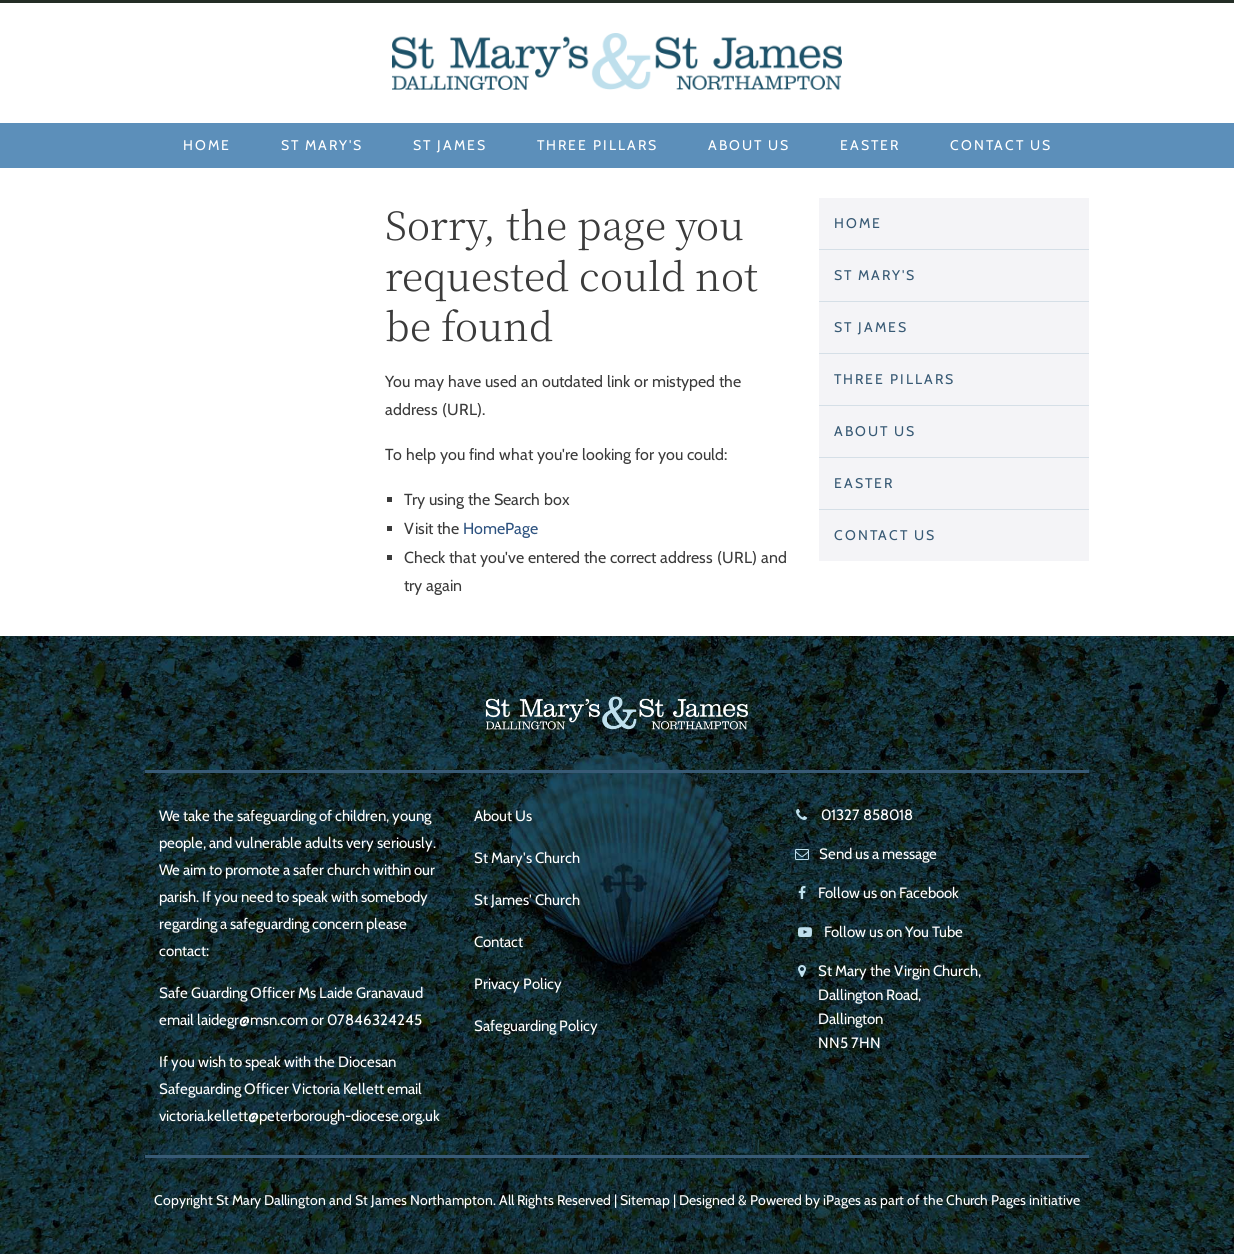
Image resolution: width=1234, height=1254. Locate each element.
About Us (749, 145)
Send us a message (878, 854)
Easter (870, 145)
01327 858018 (865, 815)
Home (207, 145)
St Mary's (322, 145)
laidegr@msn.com (252, 1020)
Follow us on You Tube (893, 932)
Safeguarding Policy (536, 1026)
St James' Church (527, 900)
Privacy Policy (518, 984)
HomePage (500, 528)
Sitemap (645, 1200)
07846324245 (374, 1020)
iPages (842, 1200)
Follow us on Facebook (888, 893)
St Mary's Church (527, 858)
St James (450, 145)
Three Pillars (597, 145)
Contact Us (1001, 145)
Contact (498, 942)
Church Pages (986, 1200)
